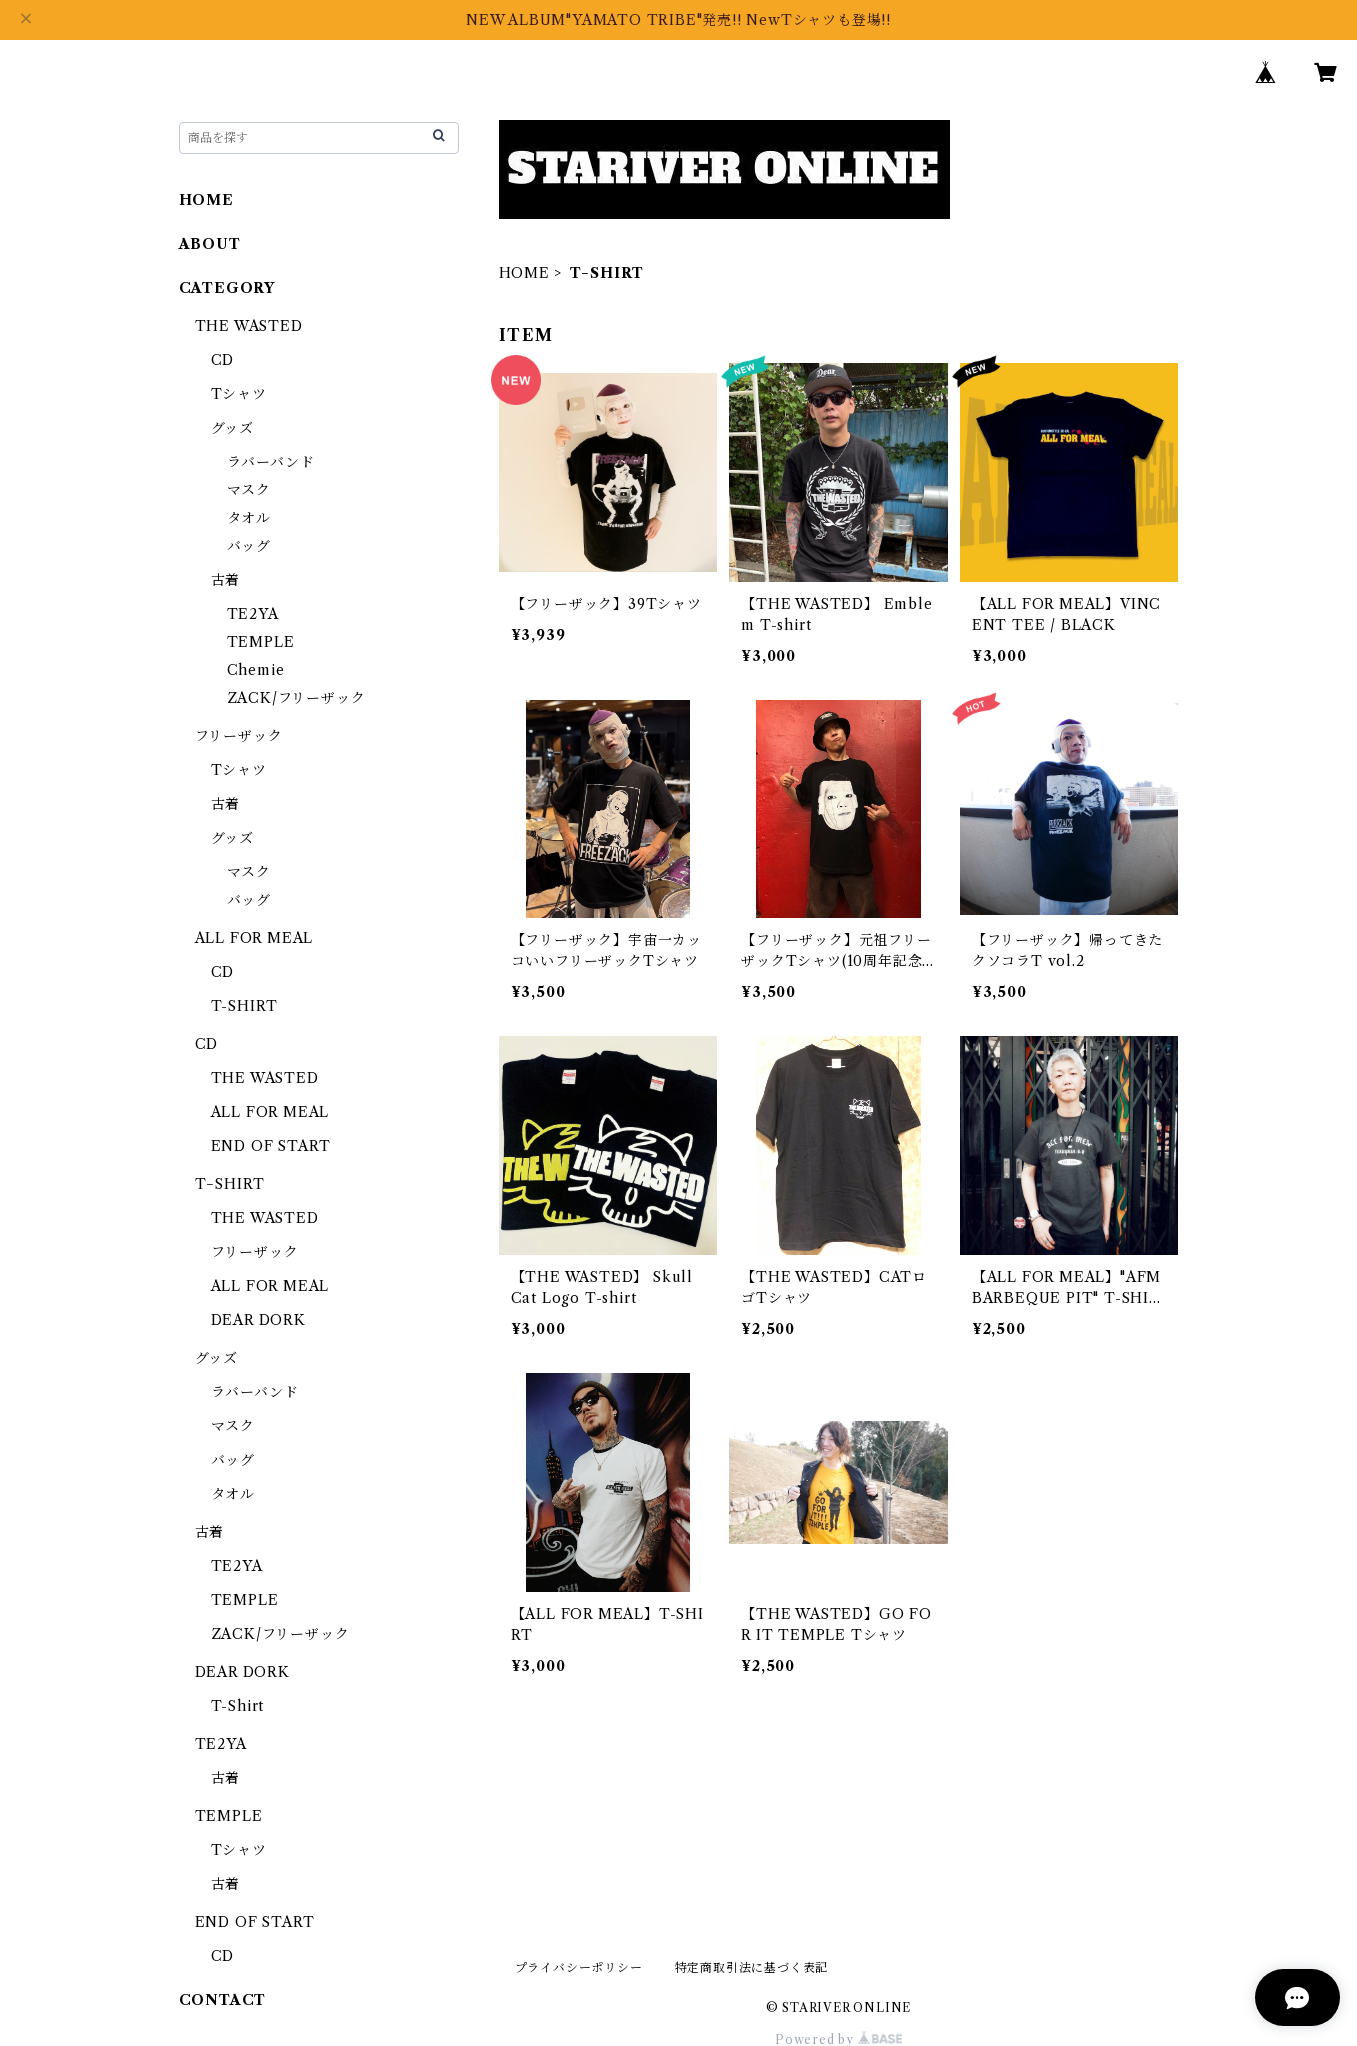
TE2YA (253, 614)
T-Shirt (238, 1706)
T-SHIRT (245, 1006)
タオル (249, 518)
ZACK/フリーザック (296, 698)
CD (223, 360)
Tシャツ (239, 394)
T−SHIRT (230, 1184)
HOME (524, 273)
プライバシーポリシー (579, 1967)
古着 (226, 580)
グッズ (232, 428)
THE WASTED (249, 326)
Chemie (256, 670)
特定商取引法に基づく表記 (752, 1967)
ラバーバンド (271, 462)
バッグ (249, 546)
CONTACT (223, 2000)
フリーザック (239, 736)
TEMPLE (261, 642)
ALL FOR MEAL (254, 938)
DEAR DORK (258, 1320)
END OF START (271, 1146)
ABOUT (210, 244)
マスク (249, 490)
